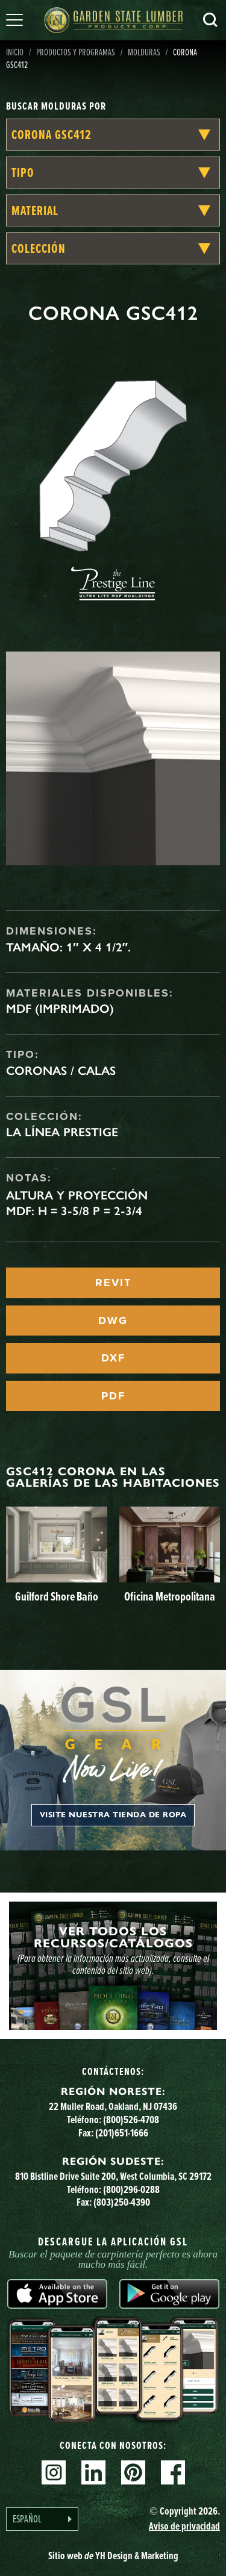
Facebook (173, 2472)
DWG (113, 1320)
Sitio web (113, 2555)
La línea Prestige (62, 1132)
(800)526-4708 (131, 2119)
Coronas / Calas (61, 1070)
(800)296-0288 (131, 2189)
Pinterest (133, 2472)
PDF (113, 1396)
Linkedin (93, 2472)
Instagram (54, 2472)
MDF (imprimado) (60, 1008)
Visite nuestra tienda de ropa (113, 1815)
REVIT (113, 1282)
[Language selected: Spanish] (42, 2519)
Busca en (210, 20)
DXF (113, 1358)
